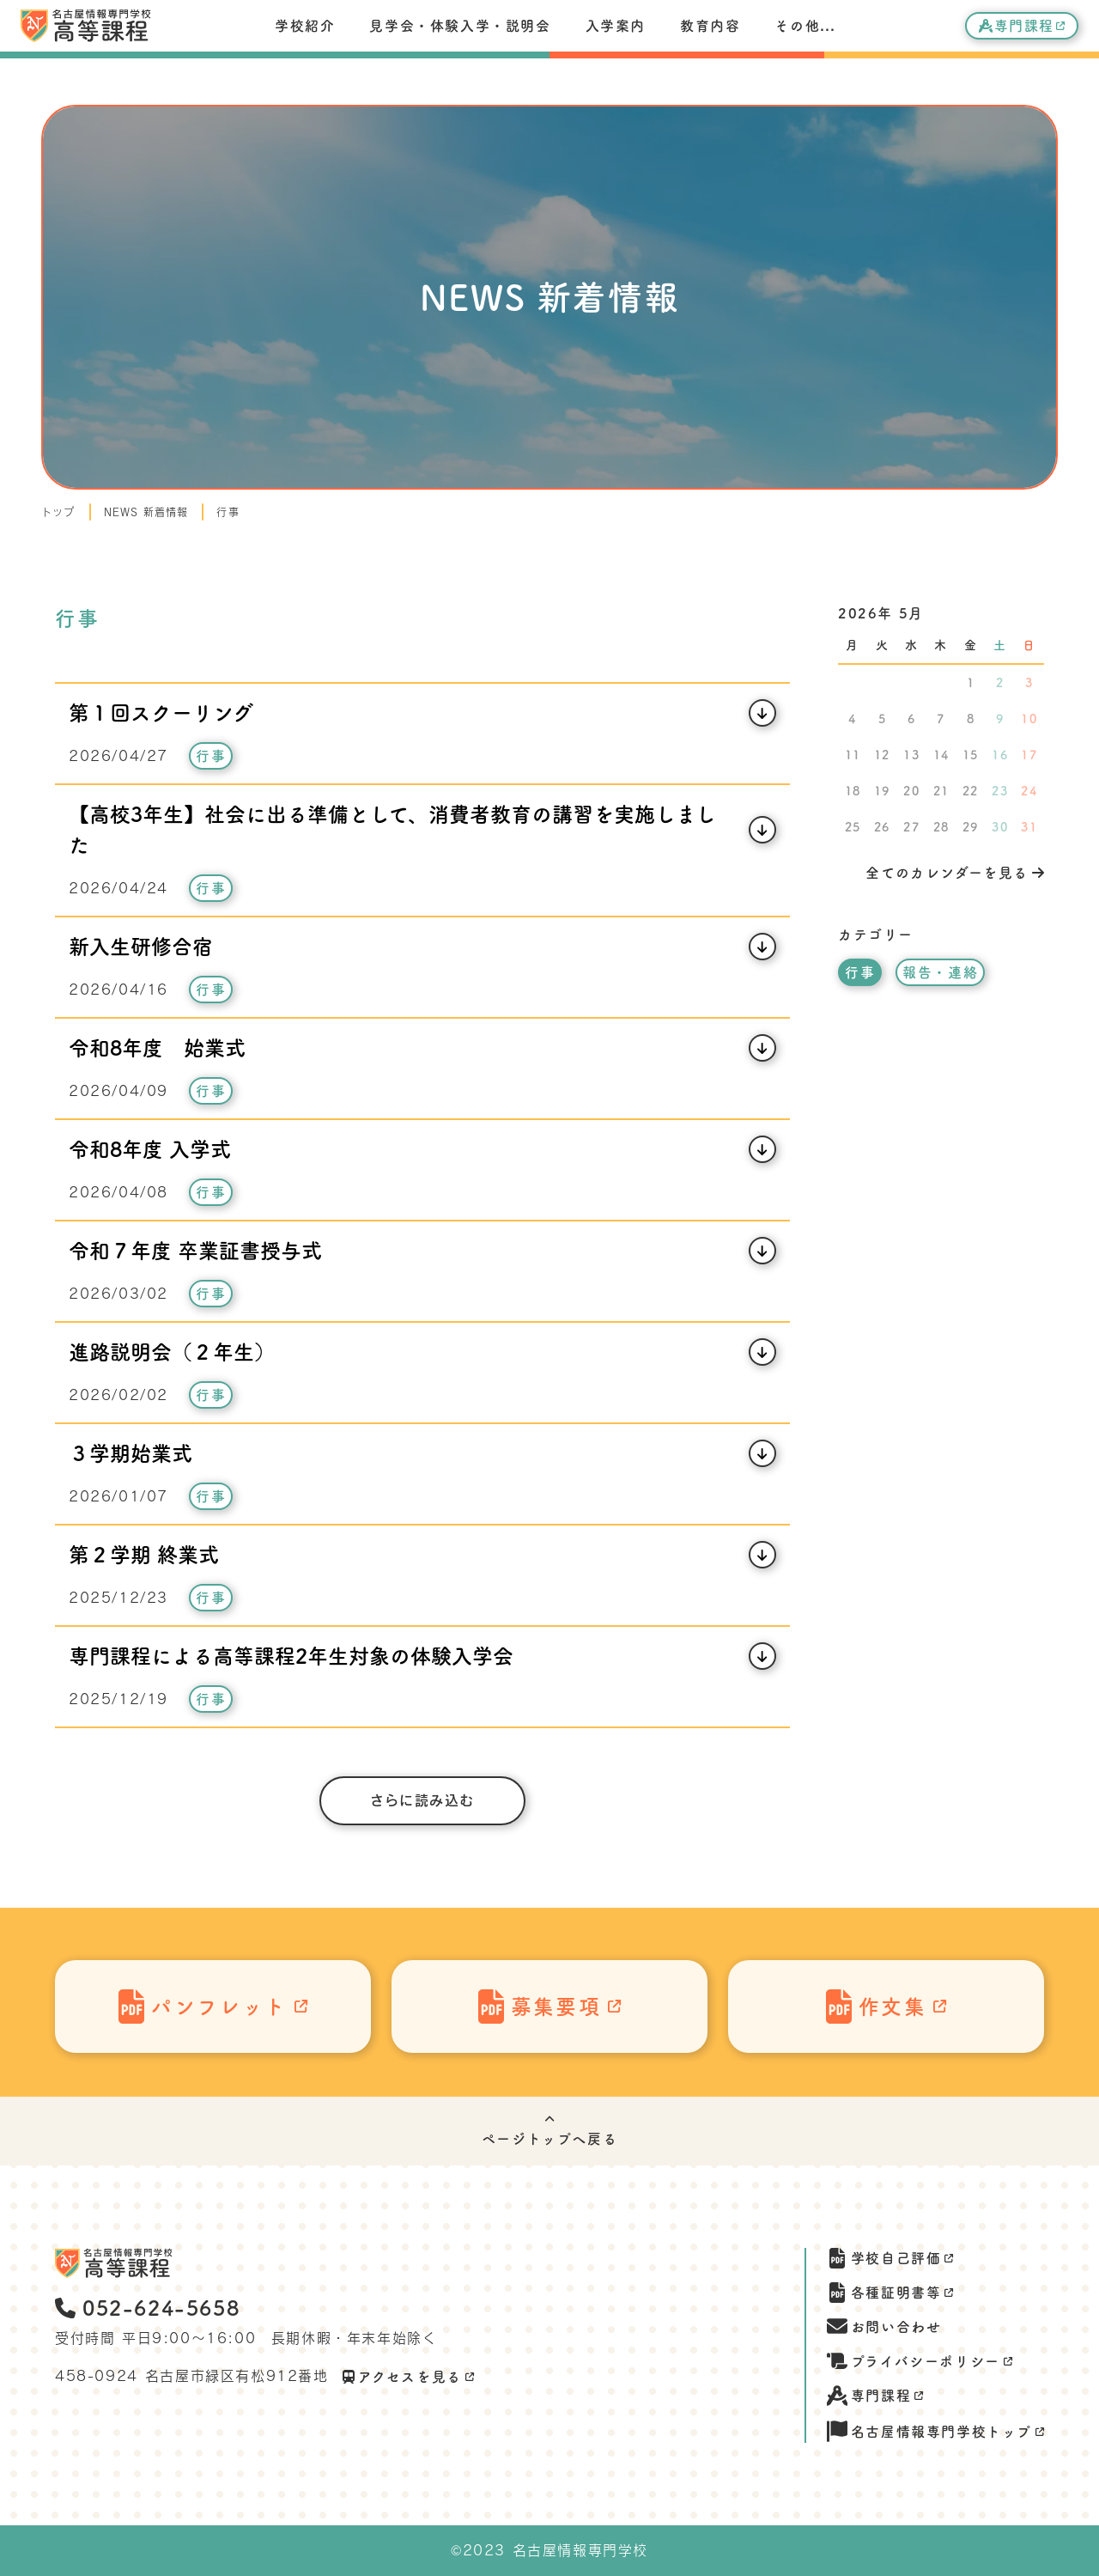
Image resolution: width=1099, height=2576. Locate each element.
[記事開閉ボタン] (422, 712)
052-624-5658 (147, 2308)
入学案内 (616, 26)
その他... (804, 26)
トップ (58, 512)
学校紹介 (305, 26)
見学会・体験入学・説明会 (459, 26)
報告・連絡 (940, 972)
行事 (227, 512)
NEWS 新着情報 (146, 512)
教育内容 (710, 26)
